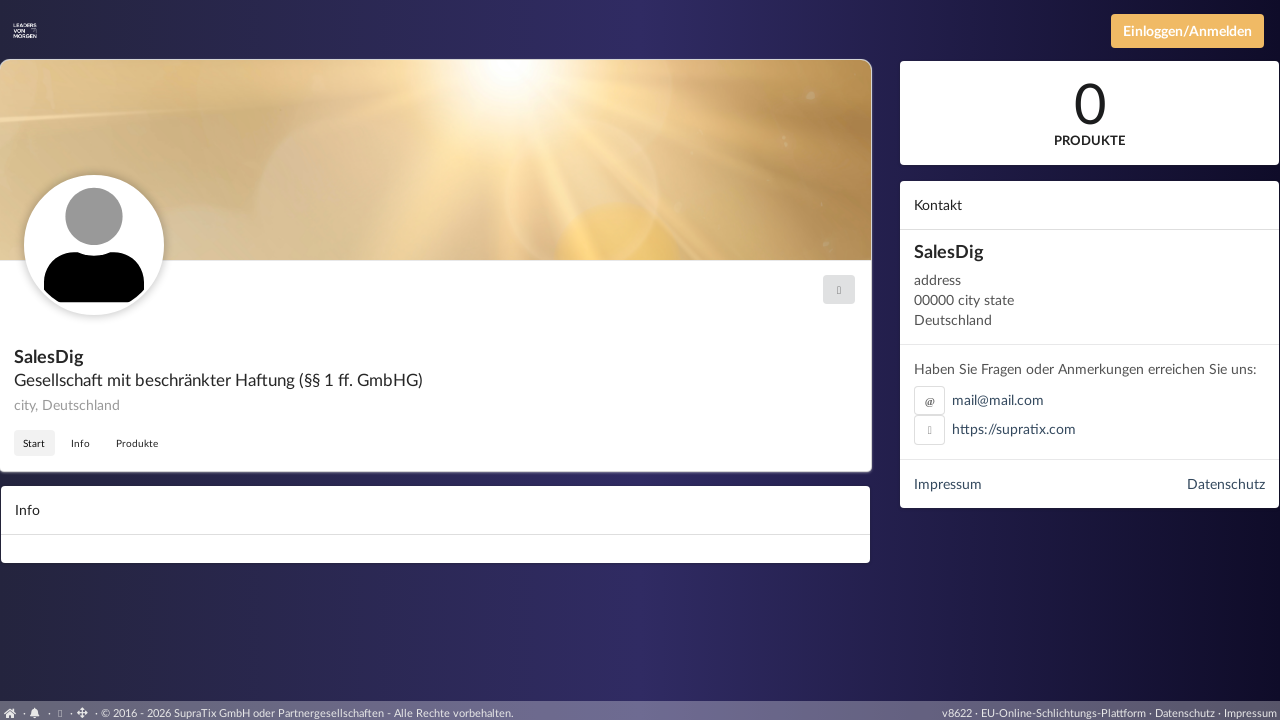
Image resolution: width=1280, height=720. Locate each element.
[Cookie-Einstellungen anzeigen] (60, 712)
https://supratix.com (1014, 428)
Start (34, 443)
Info (80, 443)
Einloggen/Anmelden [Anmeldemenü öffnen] (1187, 30)
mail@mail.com (998, 399)
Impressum (948, 483)
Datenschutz (1226, 483)
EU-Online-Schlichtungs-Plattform (1063, 712)
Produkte (137, 443)
